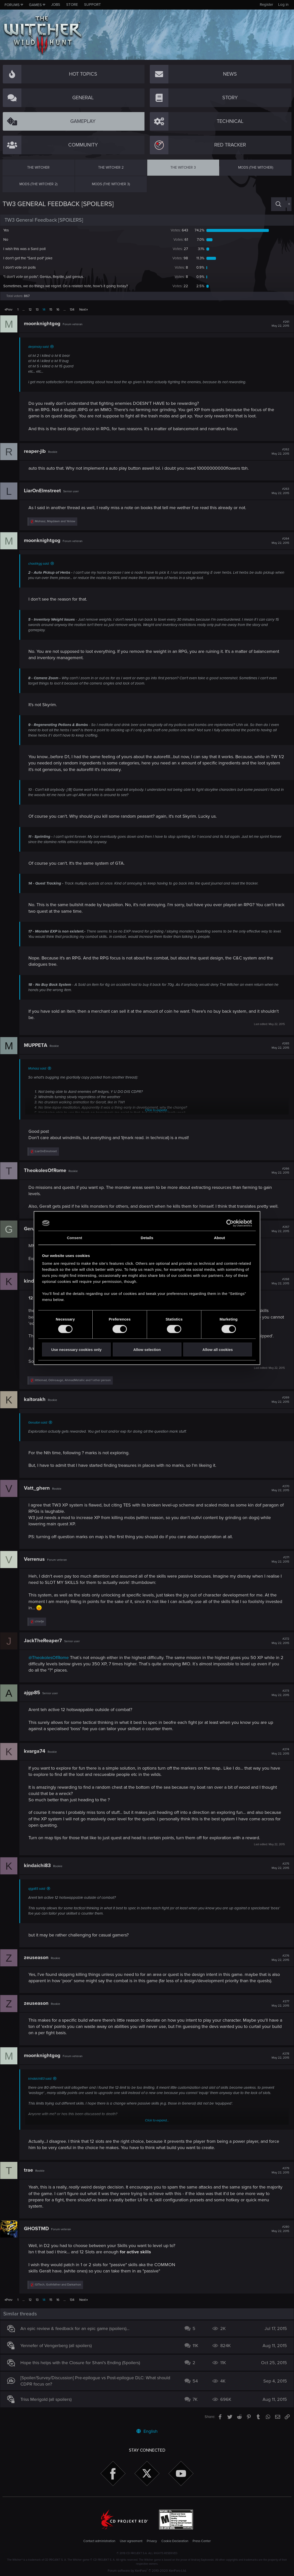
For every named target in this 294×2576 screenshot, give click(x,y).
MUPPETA (38, 1045)
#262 (278, 452)
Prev (9, 310)
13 (37, 310)
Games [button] (35, 5)
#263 (278, 491)
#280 (278, 2229)
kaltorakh (37, 1399)
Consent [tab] (74, 1237)
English (147, 2431)
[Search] (278, 204)
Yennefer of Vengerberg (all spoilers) (58, 2345)
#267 (278, 1229)
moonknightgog (44, 324)
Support (92, 4)
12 (30, 310)
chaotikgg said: (41, 564)
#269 (278, 1400)
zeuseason (38, 1958)
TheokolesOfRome (47, 1171)
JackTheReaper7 (45, 1641)
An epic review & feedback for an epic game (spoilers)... (77, 2328)
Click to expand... (157, 1110)
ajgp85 (34, 1693)
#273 (278, 1693)
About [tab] (219, 1237)
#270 (278, 1488)
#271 (278, 1560)
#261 (278, 324)
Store (72, 4)
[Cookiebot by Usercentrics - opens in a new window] (230, 1223)
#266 (278, 1171)
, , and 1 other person (75, 1380)
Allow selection (147, 1349)
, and (57, 521)
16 (57, 310)
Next (82, 310)
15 (50, 310)
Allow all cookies (217, 1349)
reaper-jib (37, 451)
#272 (278, 1641)
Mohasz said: (39, 1068)
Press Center (202, 2541)
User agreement (131, 2541)
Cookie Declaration (174, 2541)
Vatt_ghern (39, 1488)
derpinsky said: (40, 347)
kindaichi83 (39, 1866)
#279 (278, 2170)
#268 (278, 1281)
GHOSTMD (38, 2229)
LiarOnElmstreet (44, 491)
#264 (278, 541)
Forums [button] (12, 5)
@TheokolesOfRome (51, 1657)
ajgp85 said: (39, 1889)
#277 (278, 2004)
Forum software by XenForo (147, 2571)
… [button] (23, 310)
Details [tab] (147, 1237)
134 (72, 310)
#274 (278, 1751)
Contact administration (99, 2541)
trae (30, 2170)
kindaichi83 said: (42, 2079)
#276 (278, 1958)
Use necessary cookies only (76, 1349)
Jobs (55, 4)
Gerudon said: (40, 1423)
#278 (278, 2056)
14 (44, 310)
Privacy (152, 2541)
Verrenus (36, 1559)
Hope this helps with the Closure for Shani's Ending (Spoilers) (82, 2362)
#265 (278, 1046)
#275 (278, 1866)
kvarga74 (37, 1751)
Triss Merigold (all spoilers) (48, 2399)
